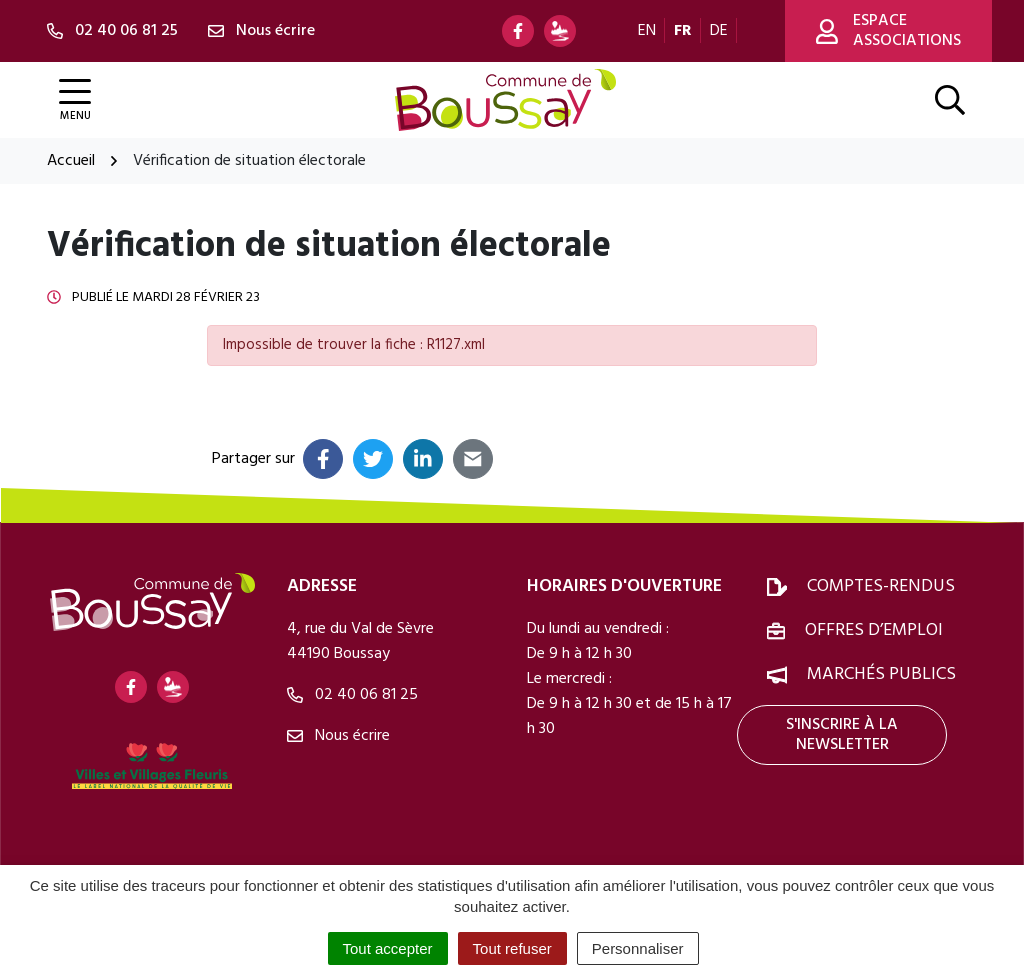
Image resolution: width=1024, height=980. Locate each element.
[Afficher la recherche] (950, 100)
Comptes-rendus (881, 586)
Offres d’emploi (874, 630)
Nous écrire (338, 736)
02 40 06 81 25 (352, 695)
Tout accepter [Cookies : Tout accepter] (388, 948)
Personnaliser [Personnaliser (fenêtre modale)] (638, 948)
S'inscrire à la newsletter (842, 735)
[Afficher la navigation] (75, 100)
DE (719, 31)
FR (683, 31)
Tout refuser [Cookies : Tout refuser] (512, 948)
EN (647, 31)
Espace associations (888, 31)
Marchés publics (881, 674)
